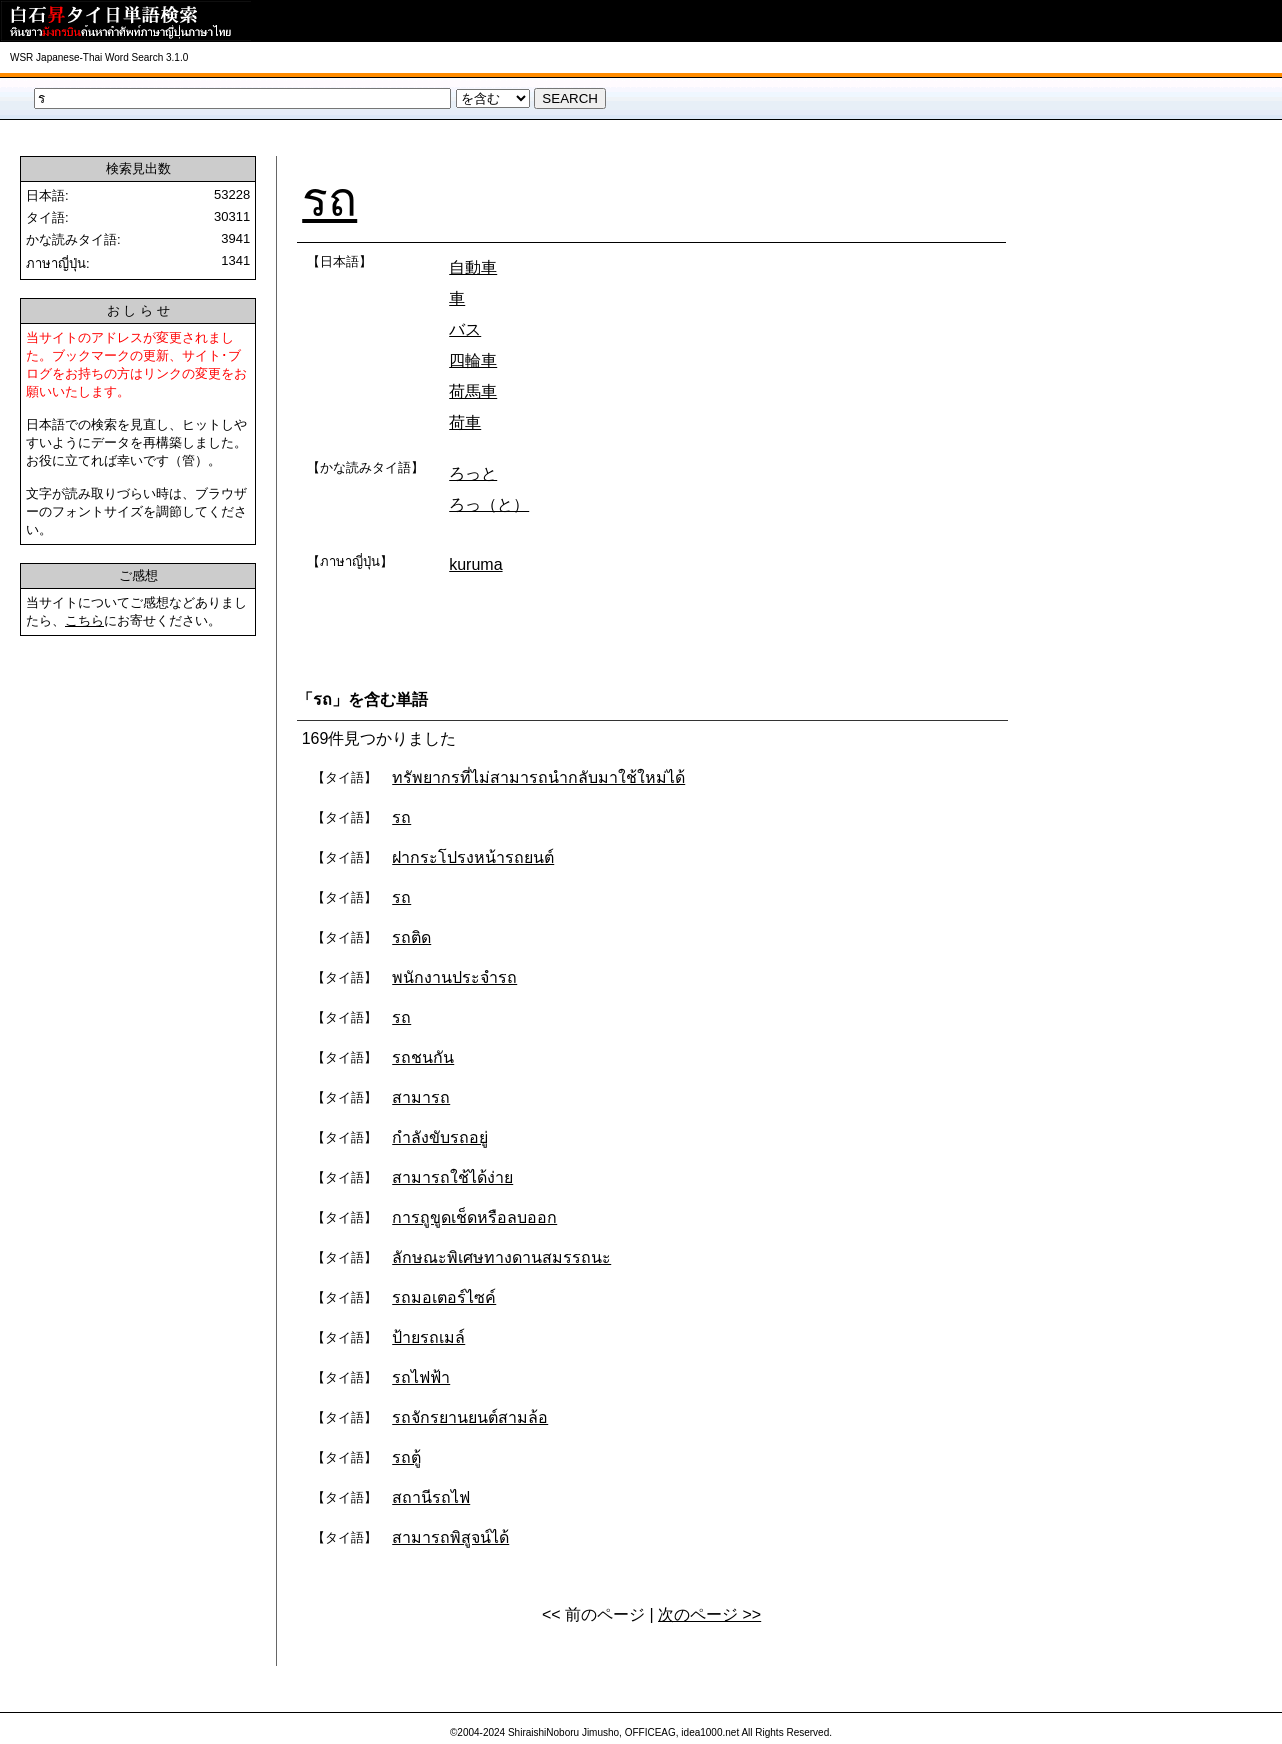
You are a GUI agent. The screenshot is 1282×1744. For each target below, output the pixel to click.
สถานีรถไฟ (431, 1497)
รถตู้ (406, 1457)
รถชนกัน (423, 1057)
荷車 (465, 422)
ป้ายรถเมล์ (428, 1337)
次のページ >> (709, 1614)
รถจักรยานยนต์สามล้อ (470, 1417)
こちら (84, 620)
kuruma (475, 564)
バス (465, 329)
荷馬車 (473, 391)
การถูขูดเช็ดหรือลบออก (474, 1217)
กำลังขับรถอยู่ (440, 1137)
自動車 (473, 267)
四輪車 (473, 360)
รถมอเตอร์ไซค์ (444, 1297)
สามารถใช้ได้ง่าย (452, 1177)
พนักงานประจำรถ (454, 977)
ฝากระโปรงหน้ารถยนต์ (473, 857)
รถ (329, 199)
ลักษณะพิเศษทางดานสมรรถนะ (501, 1257)
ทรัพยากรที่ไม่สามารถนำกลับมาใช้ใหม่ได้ (538, 777)
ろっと (473, 473)
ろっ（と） (489, 504)
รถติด (411, 937)
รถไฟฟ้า (421, 1377)
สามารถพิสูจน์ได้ (450, 1537)
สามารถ (421, 1097)
